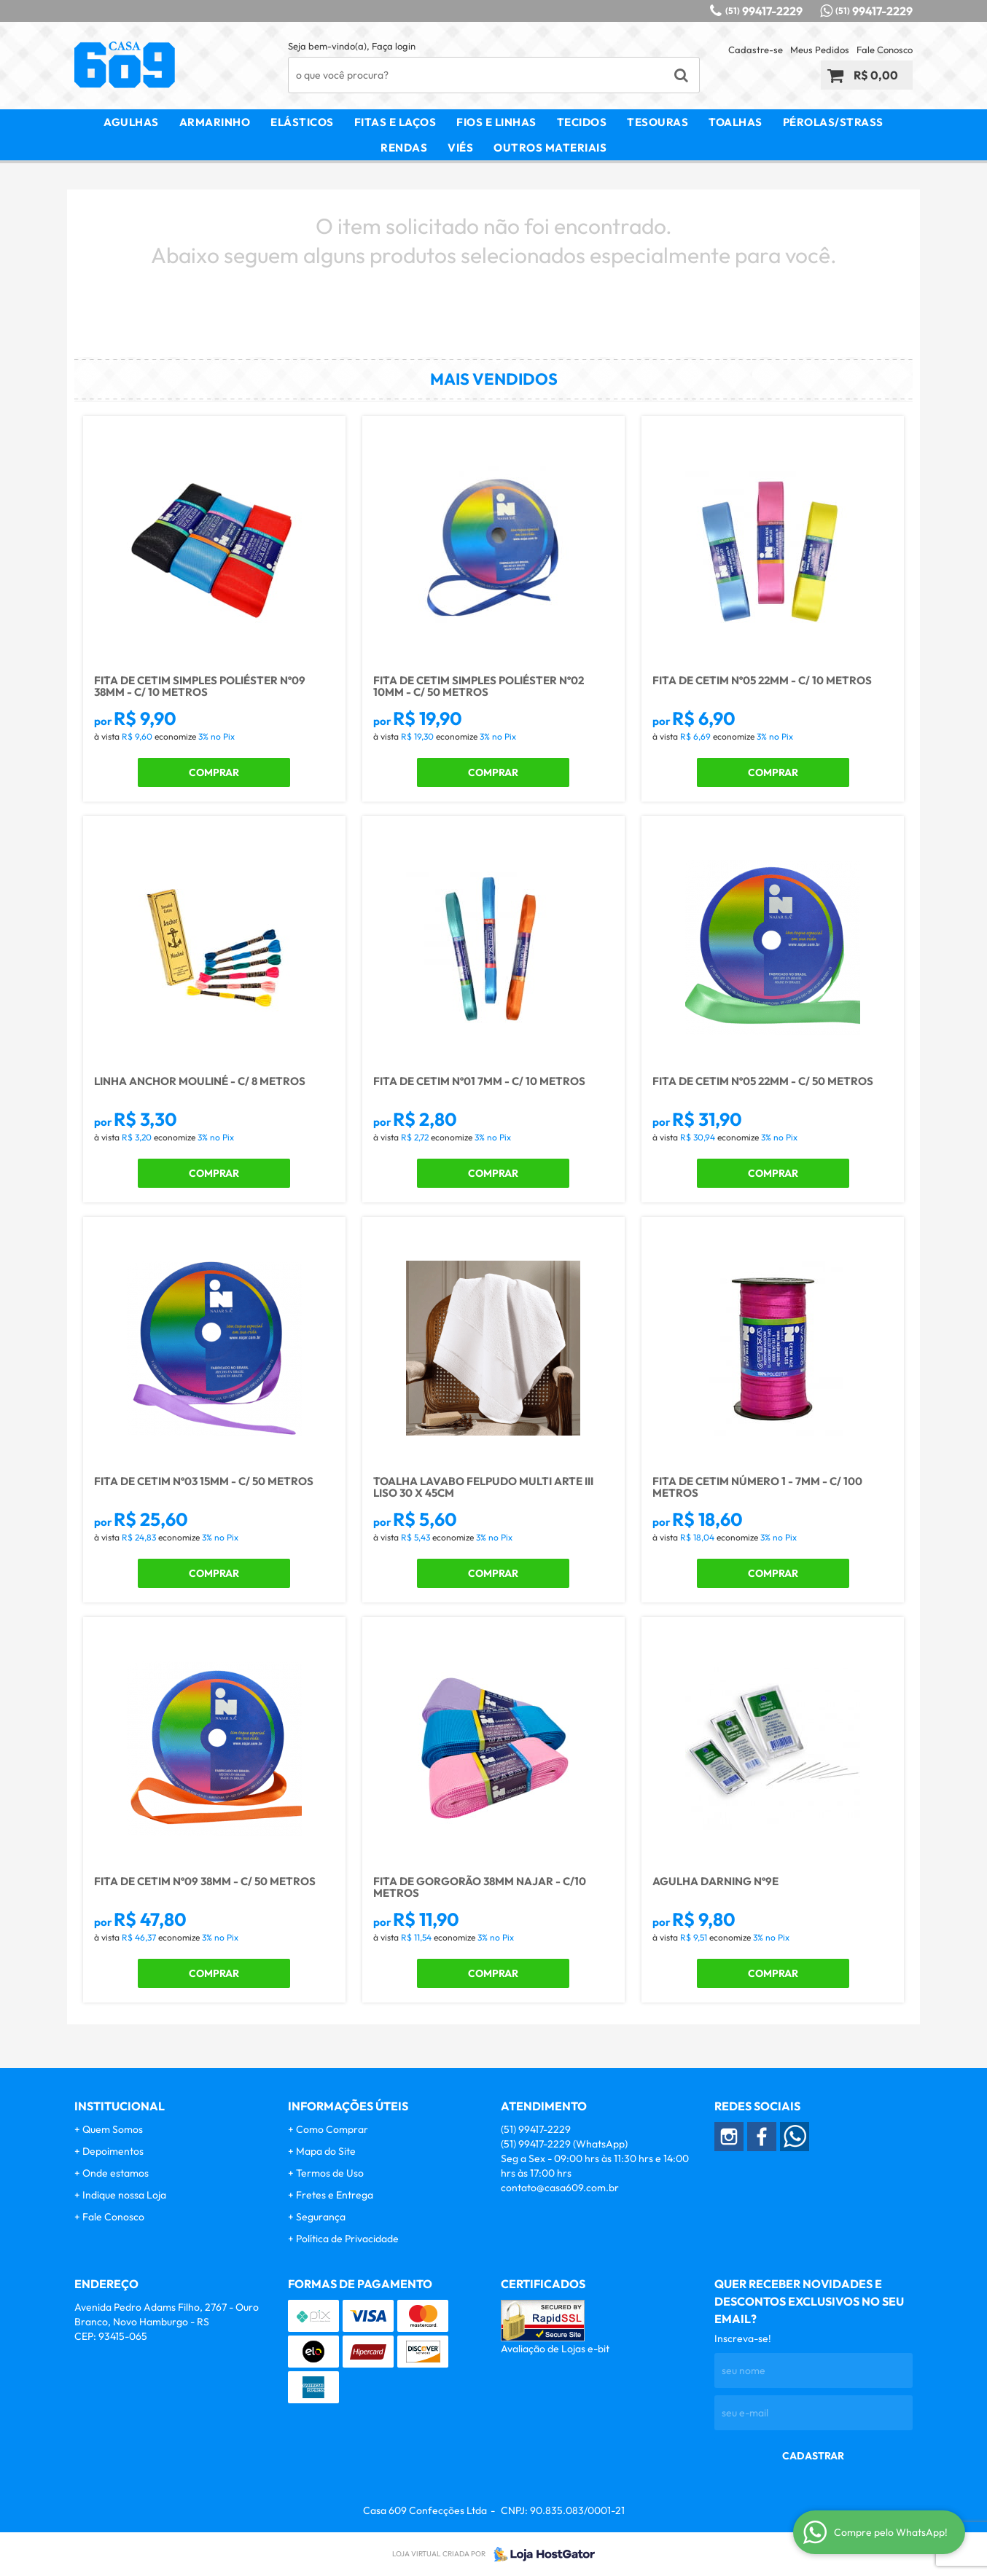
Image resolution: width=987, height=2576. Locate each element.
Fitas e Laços (395, 122)
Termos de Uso (330, 2173)
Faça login (394, 46)
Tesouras (657, 122)
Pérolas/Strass (833, 122)
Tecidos (582, 122)
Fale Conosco (885, 49)
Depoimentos (113, 2151)
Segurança (321, 2216)
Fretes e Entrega (334, 2194)
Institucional (119, 2106)
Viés (460, 147)
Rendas (404, 147)
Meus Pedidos (819, 49)
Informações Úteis (348, 2106)
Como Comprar (332, 2129)
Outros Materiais (550, 147)
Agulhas (131, 122)
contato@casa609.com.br (560, 2187)
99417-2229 (764, 11)
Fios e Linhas (496, 122)
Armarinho (215, 122)
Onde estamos (115, 2173)
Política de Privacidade (347, 2238)
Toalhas (735, 122)
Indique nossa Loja (124, 2194)
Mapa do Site (326, 2151)
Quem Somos (112, 2129)
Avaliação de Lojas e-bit (555, 2348)
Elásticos (302, 122)
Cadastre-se (755, 49)
